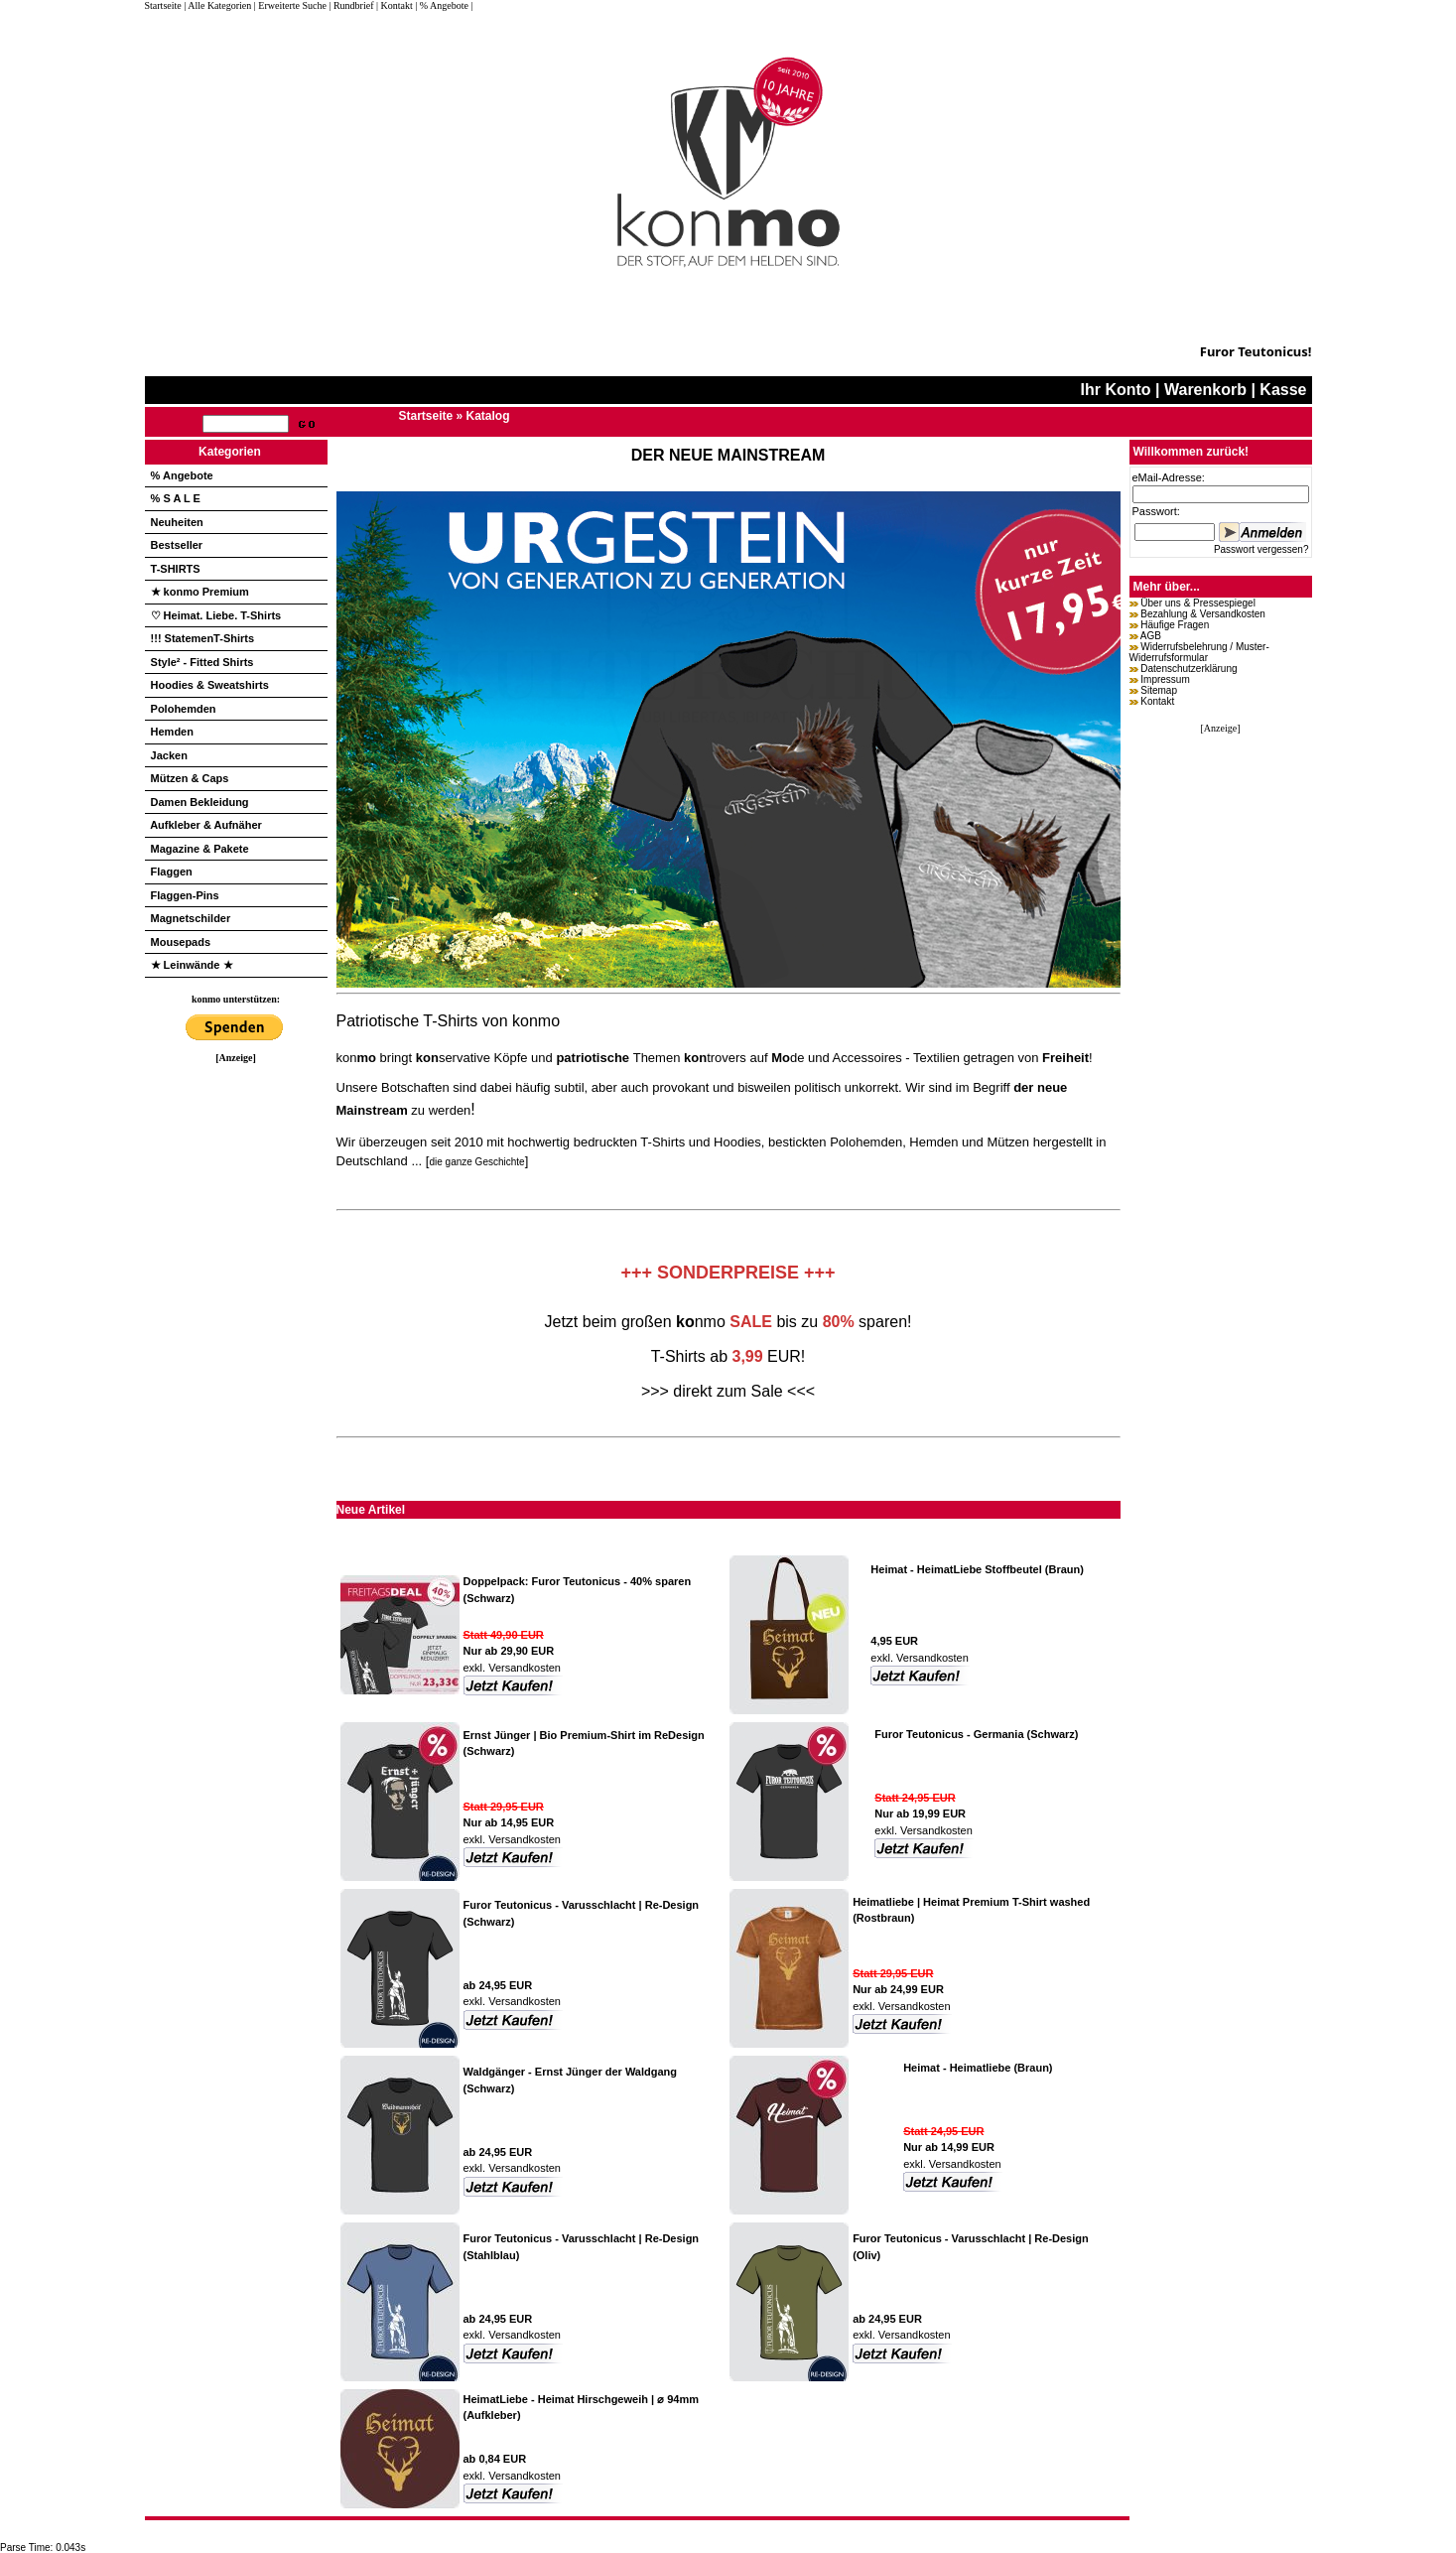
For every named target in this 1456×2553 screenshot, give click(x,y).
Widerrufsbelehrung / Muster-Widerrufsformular (1199, 652)
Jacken (169, 755)
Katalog (488, 416)
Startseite (165, 5)
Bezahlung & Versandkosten (1202, 613)
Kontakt (1157, 701)
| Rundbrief (351, 5)
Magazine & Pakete (200, 849)
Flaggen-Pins (185, 895)
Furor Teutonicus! (1256, 351)
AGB (1150, 635)
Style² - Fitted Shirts (202, 662)
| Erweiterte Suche (290, 5)
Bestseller (177, 545)
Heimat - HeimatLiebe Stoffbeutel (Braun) (977, 1569)
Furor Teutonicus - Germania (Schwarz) (976, 1734)
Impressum (1164, 679)
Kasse (1282, 389)
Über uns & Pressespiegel (1198, 603)
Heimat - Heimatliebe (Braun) (977, 2068)
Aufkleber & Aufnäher (206, 825)
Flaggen (172, 871)
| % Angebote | (443, 5)
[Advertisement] (236, 1361)
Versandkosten (523, 1668)
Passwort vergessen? (1261, 549)
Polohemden (183, 709)
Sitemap (1158, 690)
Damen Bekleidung (200, 802)
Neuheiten (177, 522)
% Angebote (182, 475)
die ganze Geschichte (476, 1161)
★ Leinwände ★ (192, 965)
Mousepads (181, 942)
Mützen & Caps (190, 778)
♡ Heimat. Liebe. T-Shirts (216, 615)
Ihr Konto (1116, 389)
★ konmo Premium (200, 592)
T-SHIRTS (175, 569)
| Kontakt (394, 5)
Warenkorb (1205, 389)
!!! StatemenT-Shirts (203, 638)
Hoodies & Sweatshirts (210, 685)
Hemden (172, 732)
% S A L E (175, 498)
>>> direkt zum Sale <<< (728, 1391)
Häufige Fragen (1174, 624)
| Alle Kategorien (217, 5)
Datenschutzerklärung (1188, 668)
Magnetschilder (191, 918)
